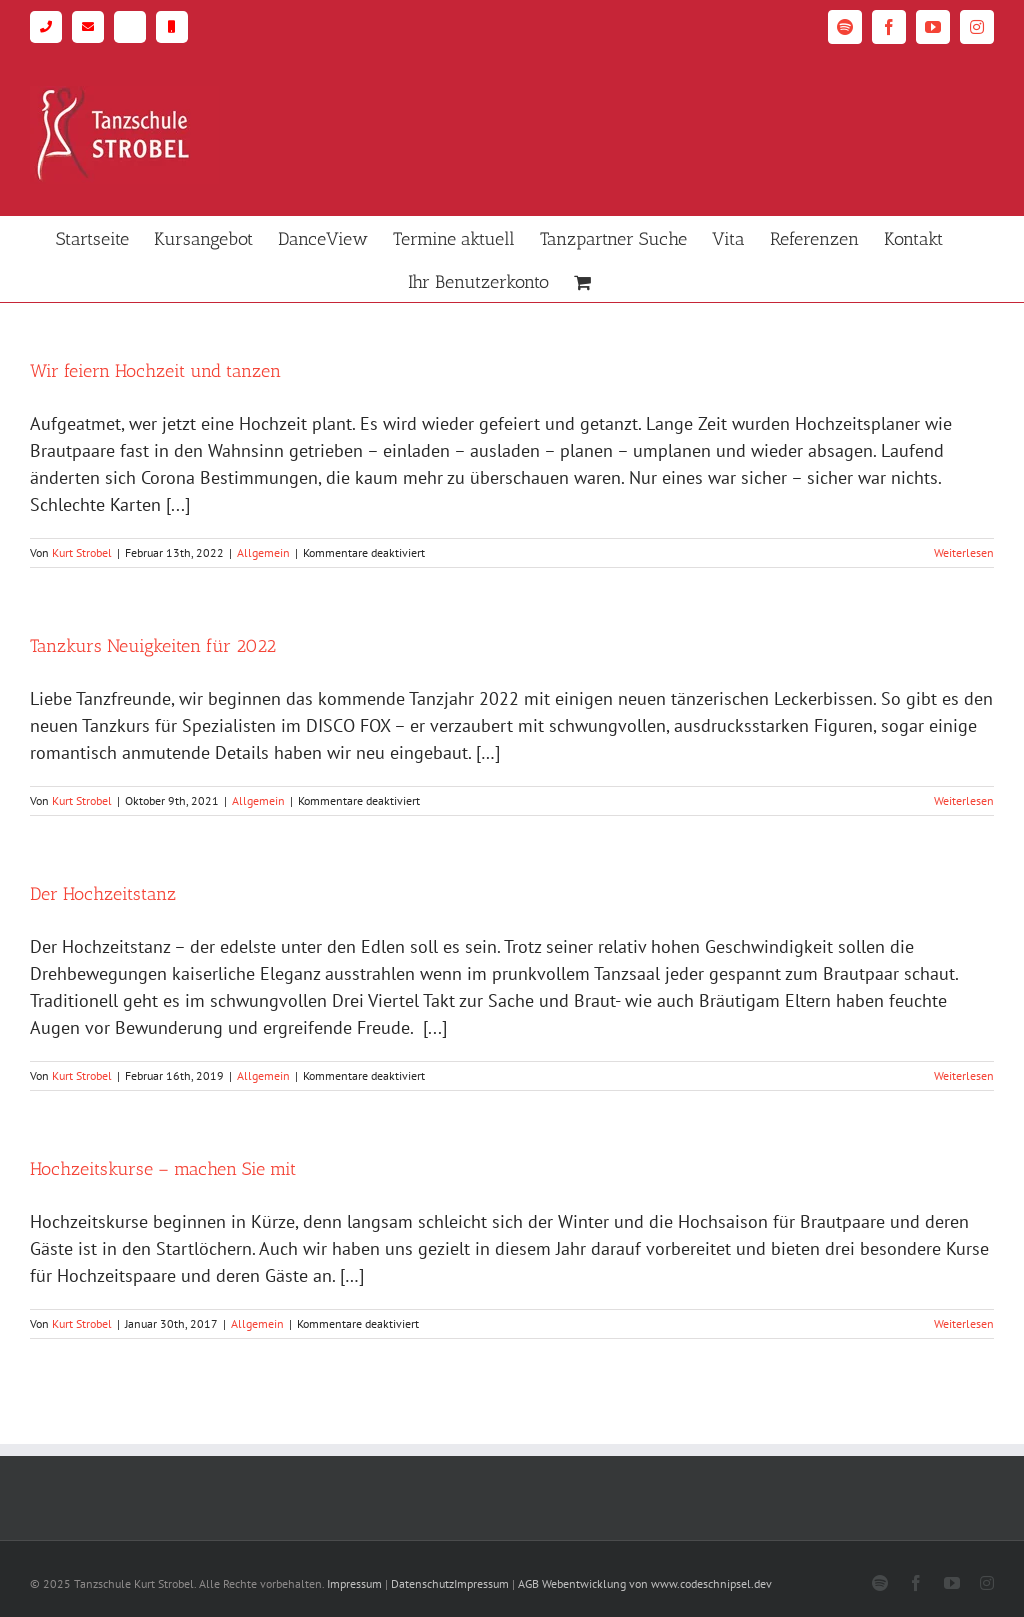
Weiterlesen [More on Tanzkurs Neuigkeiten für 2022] (964, 800)
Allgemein (263, 552)
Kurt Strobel (82, 552)
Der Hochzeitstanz (103, 894)
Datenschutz (422, 1583)
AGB (528, 1583)
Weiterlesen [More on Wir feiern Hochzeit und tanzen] (964, 552)
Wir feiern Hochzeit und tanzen (155, 371)
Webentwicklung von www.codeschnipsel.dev (657, 1583)
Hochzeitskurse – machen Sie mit (163, 1169)
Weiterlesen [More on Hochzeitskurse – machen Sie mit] (964, 1323)
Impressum (354, 1583)
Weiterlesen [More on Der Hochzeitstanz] (964, 1075)
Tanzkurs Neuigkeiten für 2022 (153, 646)
